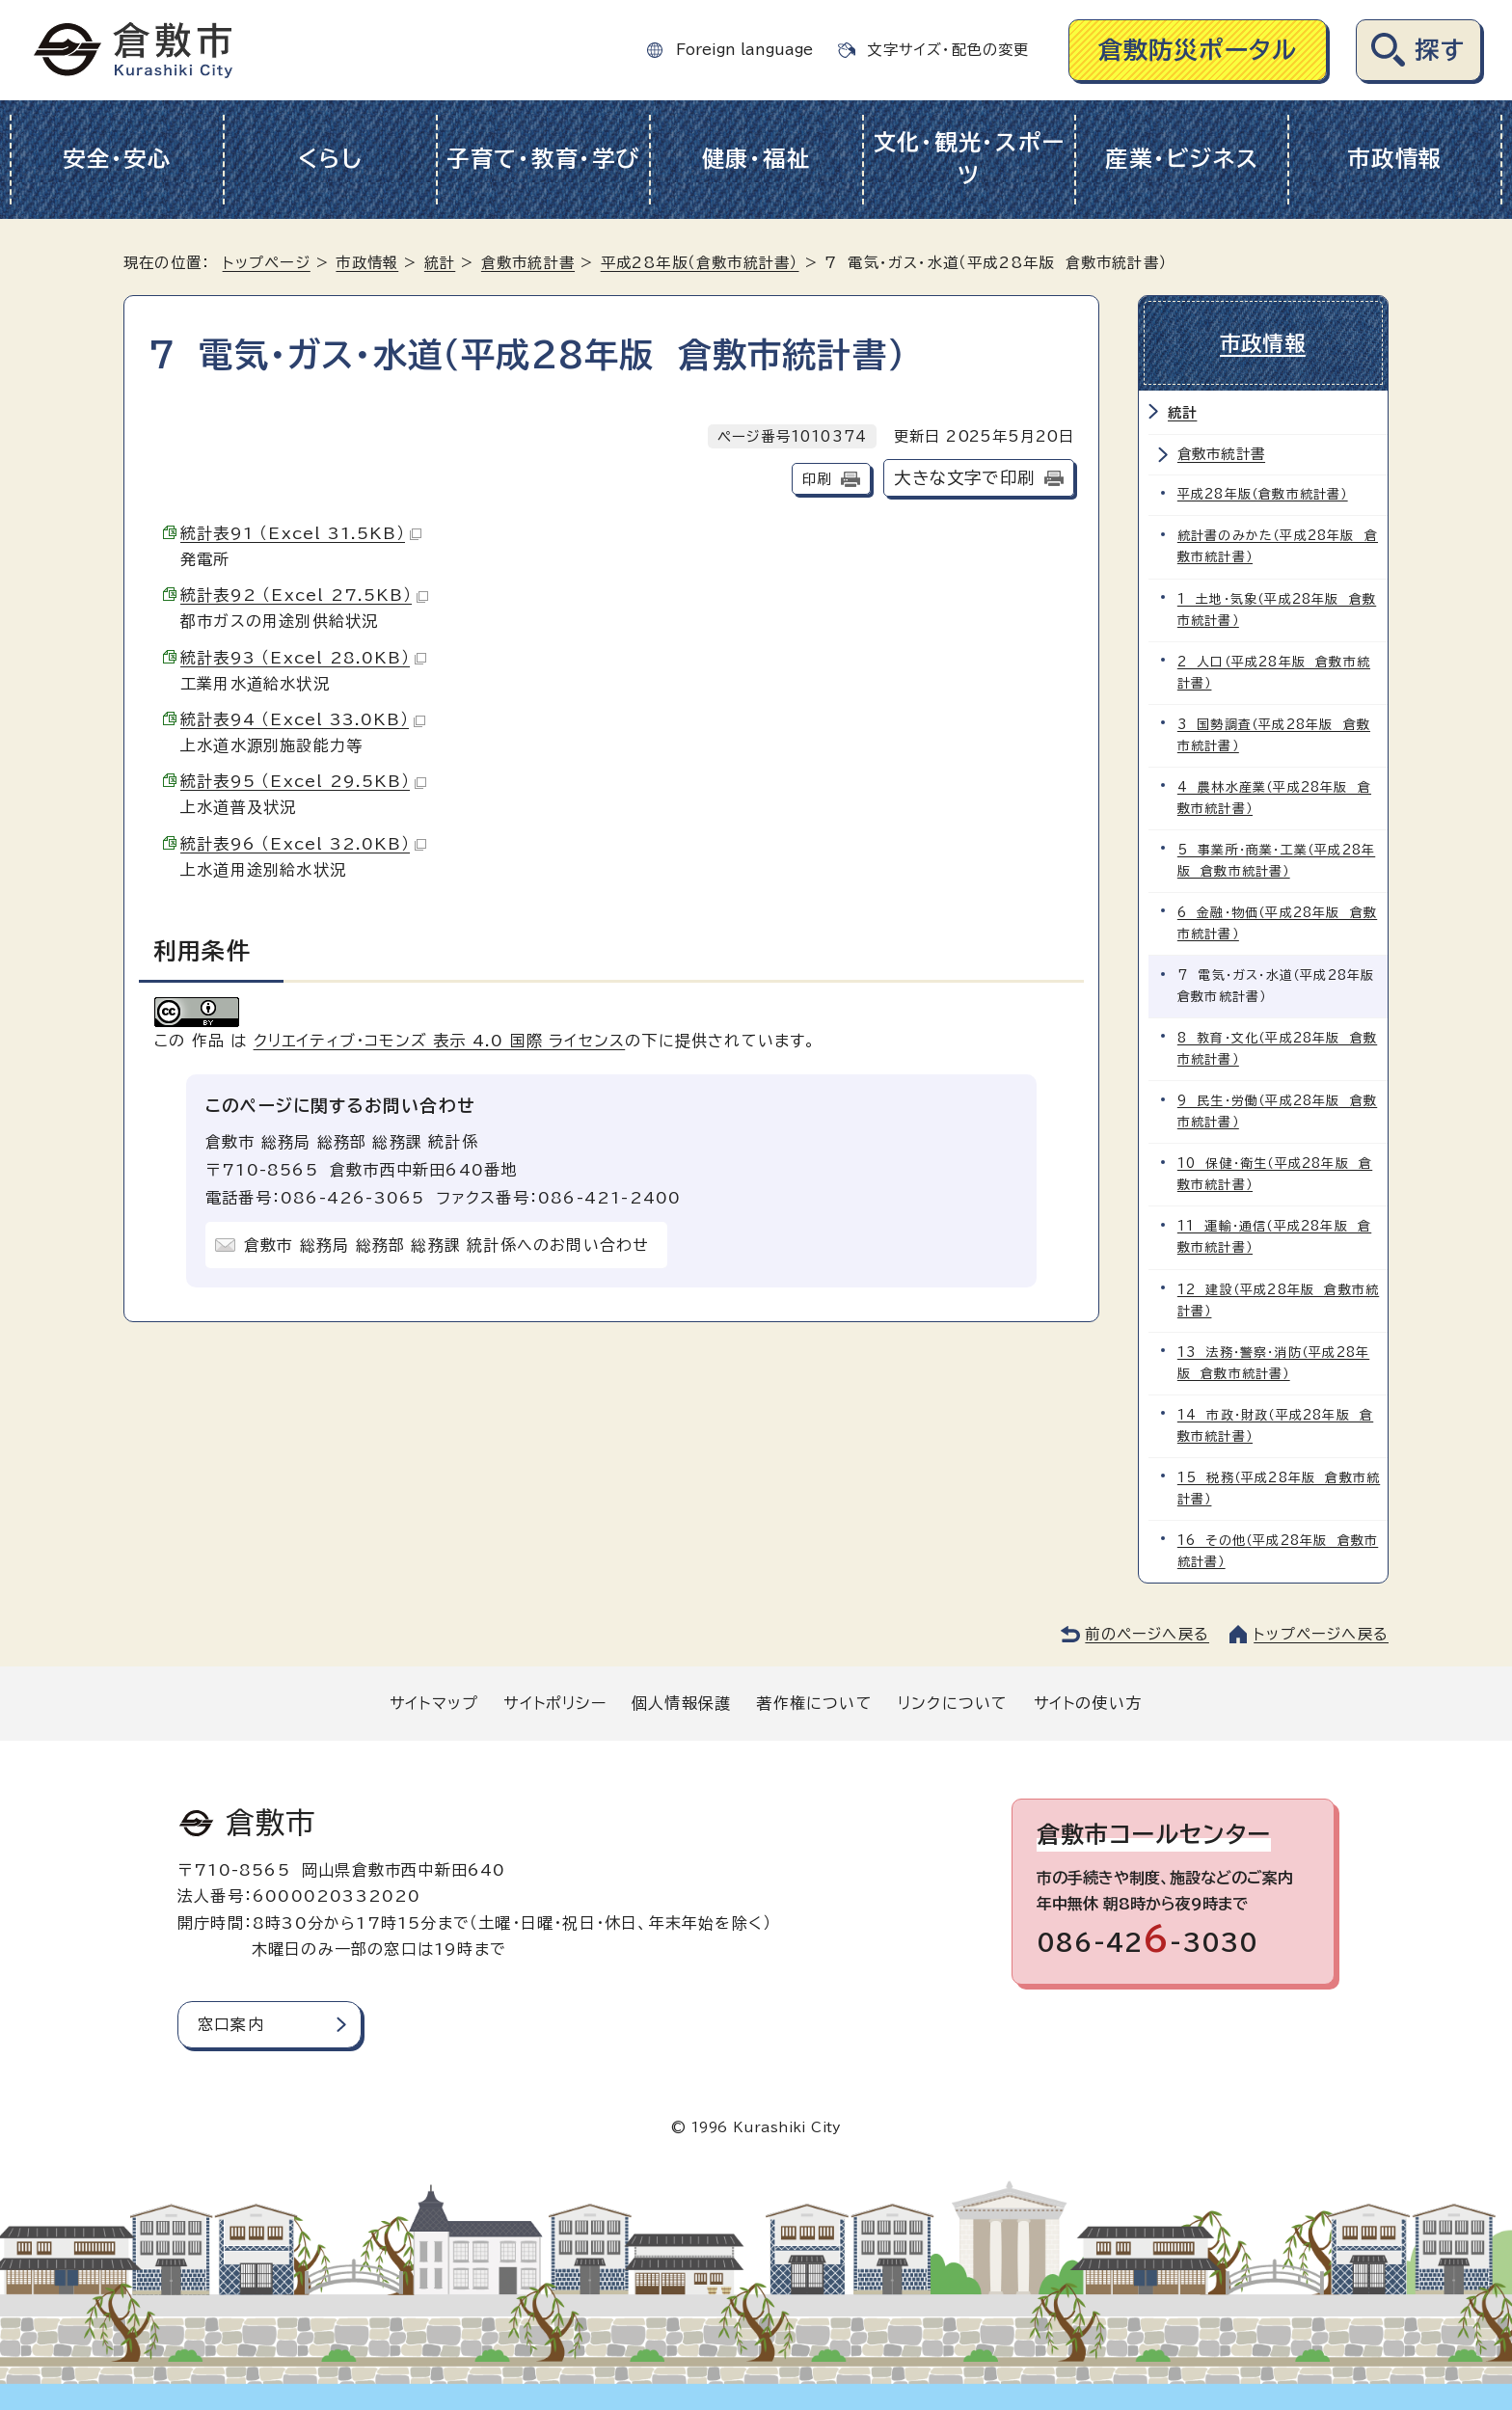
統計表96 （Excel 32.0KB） (303, 844)
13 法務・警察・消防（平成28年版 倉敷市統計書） (1273, 1361)
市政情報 (1395, 159)
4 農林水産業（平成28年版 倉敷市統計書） (1274, 797)
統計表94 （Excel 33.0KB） (302, 719)
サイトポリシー (554, 1701)
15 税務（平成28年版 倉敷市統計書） (1278, 1486)
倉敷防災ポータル (1198, 50)
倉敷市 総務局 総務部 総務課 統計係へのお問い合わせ (446, 1245)
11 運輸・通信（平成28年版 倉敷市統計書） (1274, 1236)
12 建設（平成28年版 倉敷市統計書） (1278, 1298)
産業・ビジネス (1181, 159)
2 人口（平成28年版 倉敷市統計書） (1273, 672)
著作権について (814, 1701)
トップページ (266, 263)
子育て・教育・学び (543, 159)
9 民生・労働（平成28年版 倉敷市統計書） (1277, 1110)
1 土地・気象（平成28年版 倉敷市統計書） (1276, 609)
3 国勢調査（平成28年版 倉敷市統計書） (1273, 734)
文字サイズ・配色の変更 (948, 49)
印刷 (816, 479)
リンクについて (953, 1701)
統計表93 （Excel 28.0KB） (303, 657)
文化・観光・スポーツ (970, 159)
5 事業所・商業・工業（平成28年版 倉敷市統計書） (1276, 860)
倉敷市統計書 (528, 263)
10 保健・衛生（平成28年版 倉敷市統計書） (1274, 1173)
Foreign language (744, 49)
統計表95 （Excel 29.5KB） (303, 781)
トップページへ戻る (1321, 1632)
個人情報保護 (681, 1701)
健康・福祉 (756, 159)
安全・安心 (117, 159)
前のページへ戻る (1147, 1632)
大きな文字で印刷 (964, 478)
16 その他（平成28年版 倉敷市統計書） (1277, 1549)
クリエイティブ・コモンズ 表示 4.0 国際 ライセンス (440, 1040)
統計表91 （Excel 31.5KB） (300, 533)
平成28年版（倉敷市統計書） (700, 263)
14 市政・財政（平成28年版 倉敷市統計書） (1275, 1424)
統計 (439, 263)
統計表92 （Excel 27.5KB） (304, 595)
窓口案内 (231, 2022)
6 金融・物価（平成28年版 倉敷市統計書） (1277, 922)
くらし (330, 159)
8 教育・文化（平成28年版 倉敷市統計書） (1277, 1048)
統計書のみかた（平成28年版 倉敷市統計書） (1277, 546)
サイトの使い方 (1088, 1701)
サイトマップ (434, 1701)
